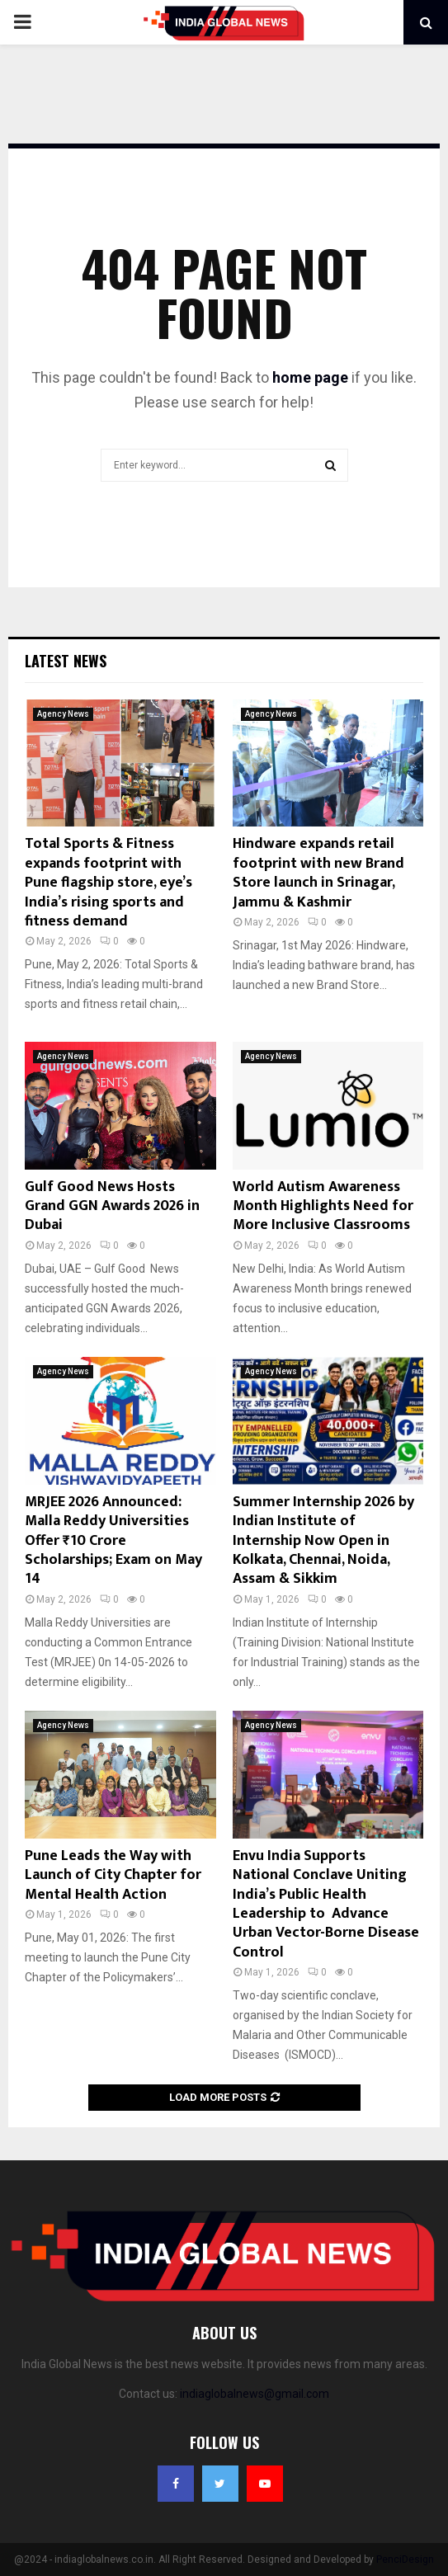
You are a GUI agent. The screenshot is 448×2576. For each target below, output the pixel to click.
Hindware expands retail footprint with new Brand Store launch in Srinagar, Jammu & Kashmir (318, 872)
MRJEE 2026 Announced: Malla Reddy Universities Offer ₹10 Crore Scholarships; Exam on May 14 (113, 1541)
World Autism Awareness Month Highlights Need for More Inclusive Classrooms (323, 1206)
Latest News (65, 660)
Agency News (63, 713)
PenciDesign (405, 2559)
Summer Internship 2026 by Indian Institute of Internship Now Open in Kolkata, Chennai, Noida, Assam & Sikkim (323, 1541)
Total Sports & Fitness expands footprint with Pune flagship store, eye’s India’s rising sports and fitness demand (108, 882)
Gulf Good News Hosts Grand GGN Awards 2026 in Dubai (112, 1206)
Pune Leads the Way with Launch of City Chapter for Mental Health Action (113, 1875)
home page (310, 377)
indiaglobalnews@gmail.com (254, 2393)
